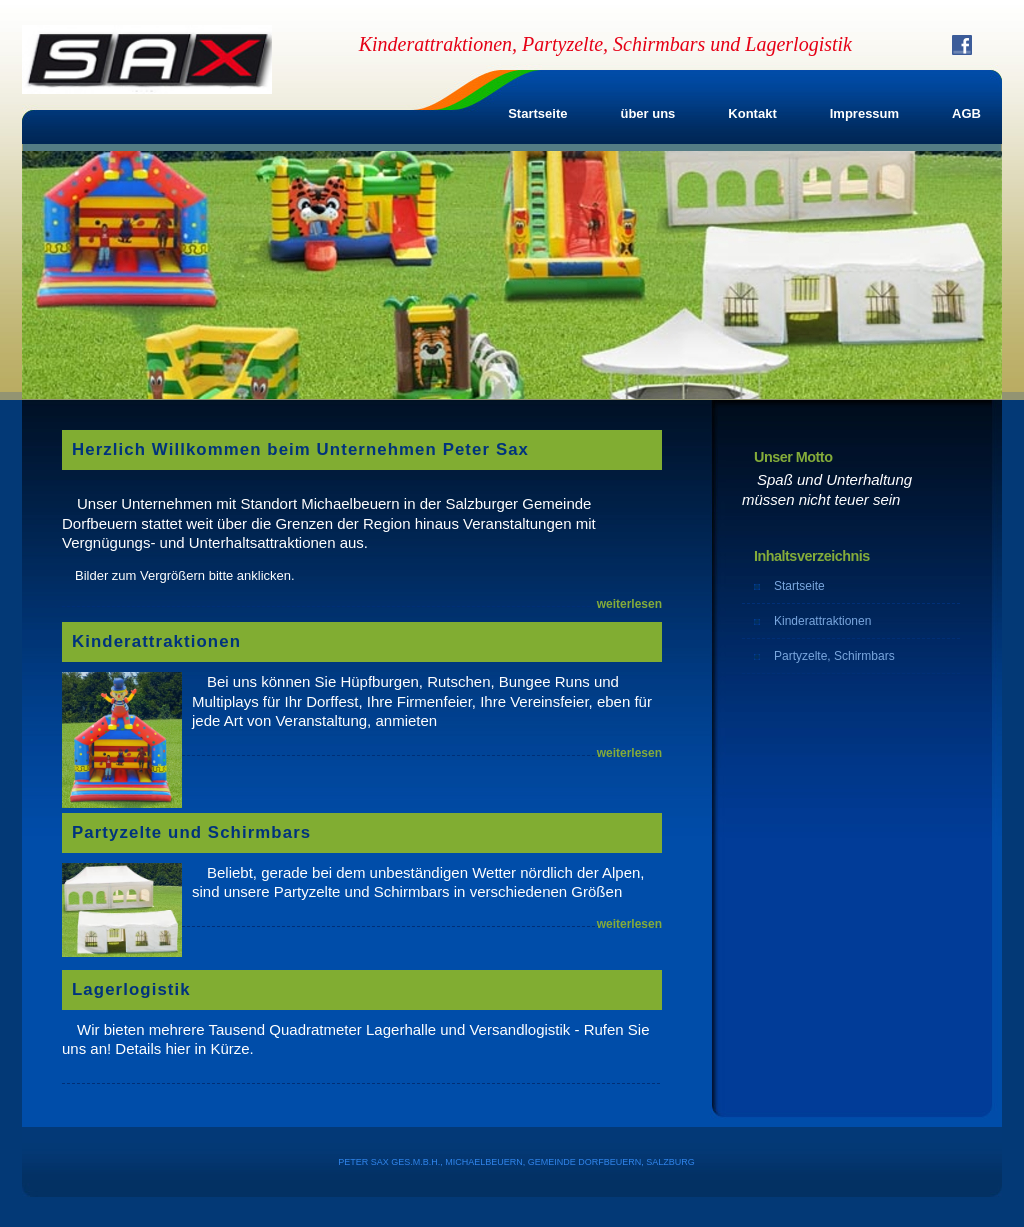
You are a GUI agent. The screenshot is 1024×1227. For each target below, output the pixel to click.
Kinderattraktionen (822, 621)
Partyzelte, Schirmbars (834, 656)
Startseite (537, 113)
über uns (647, 113)
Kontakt (752, 113)
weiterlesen (629, 604)
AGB (966, 113)
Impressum (864, 113)
